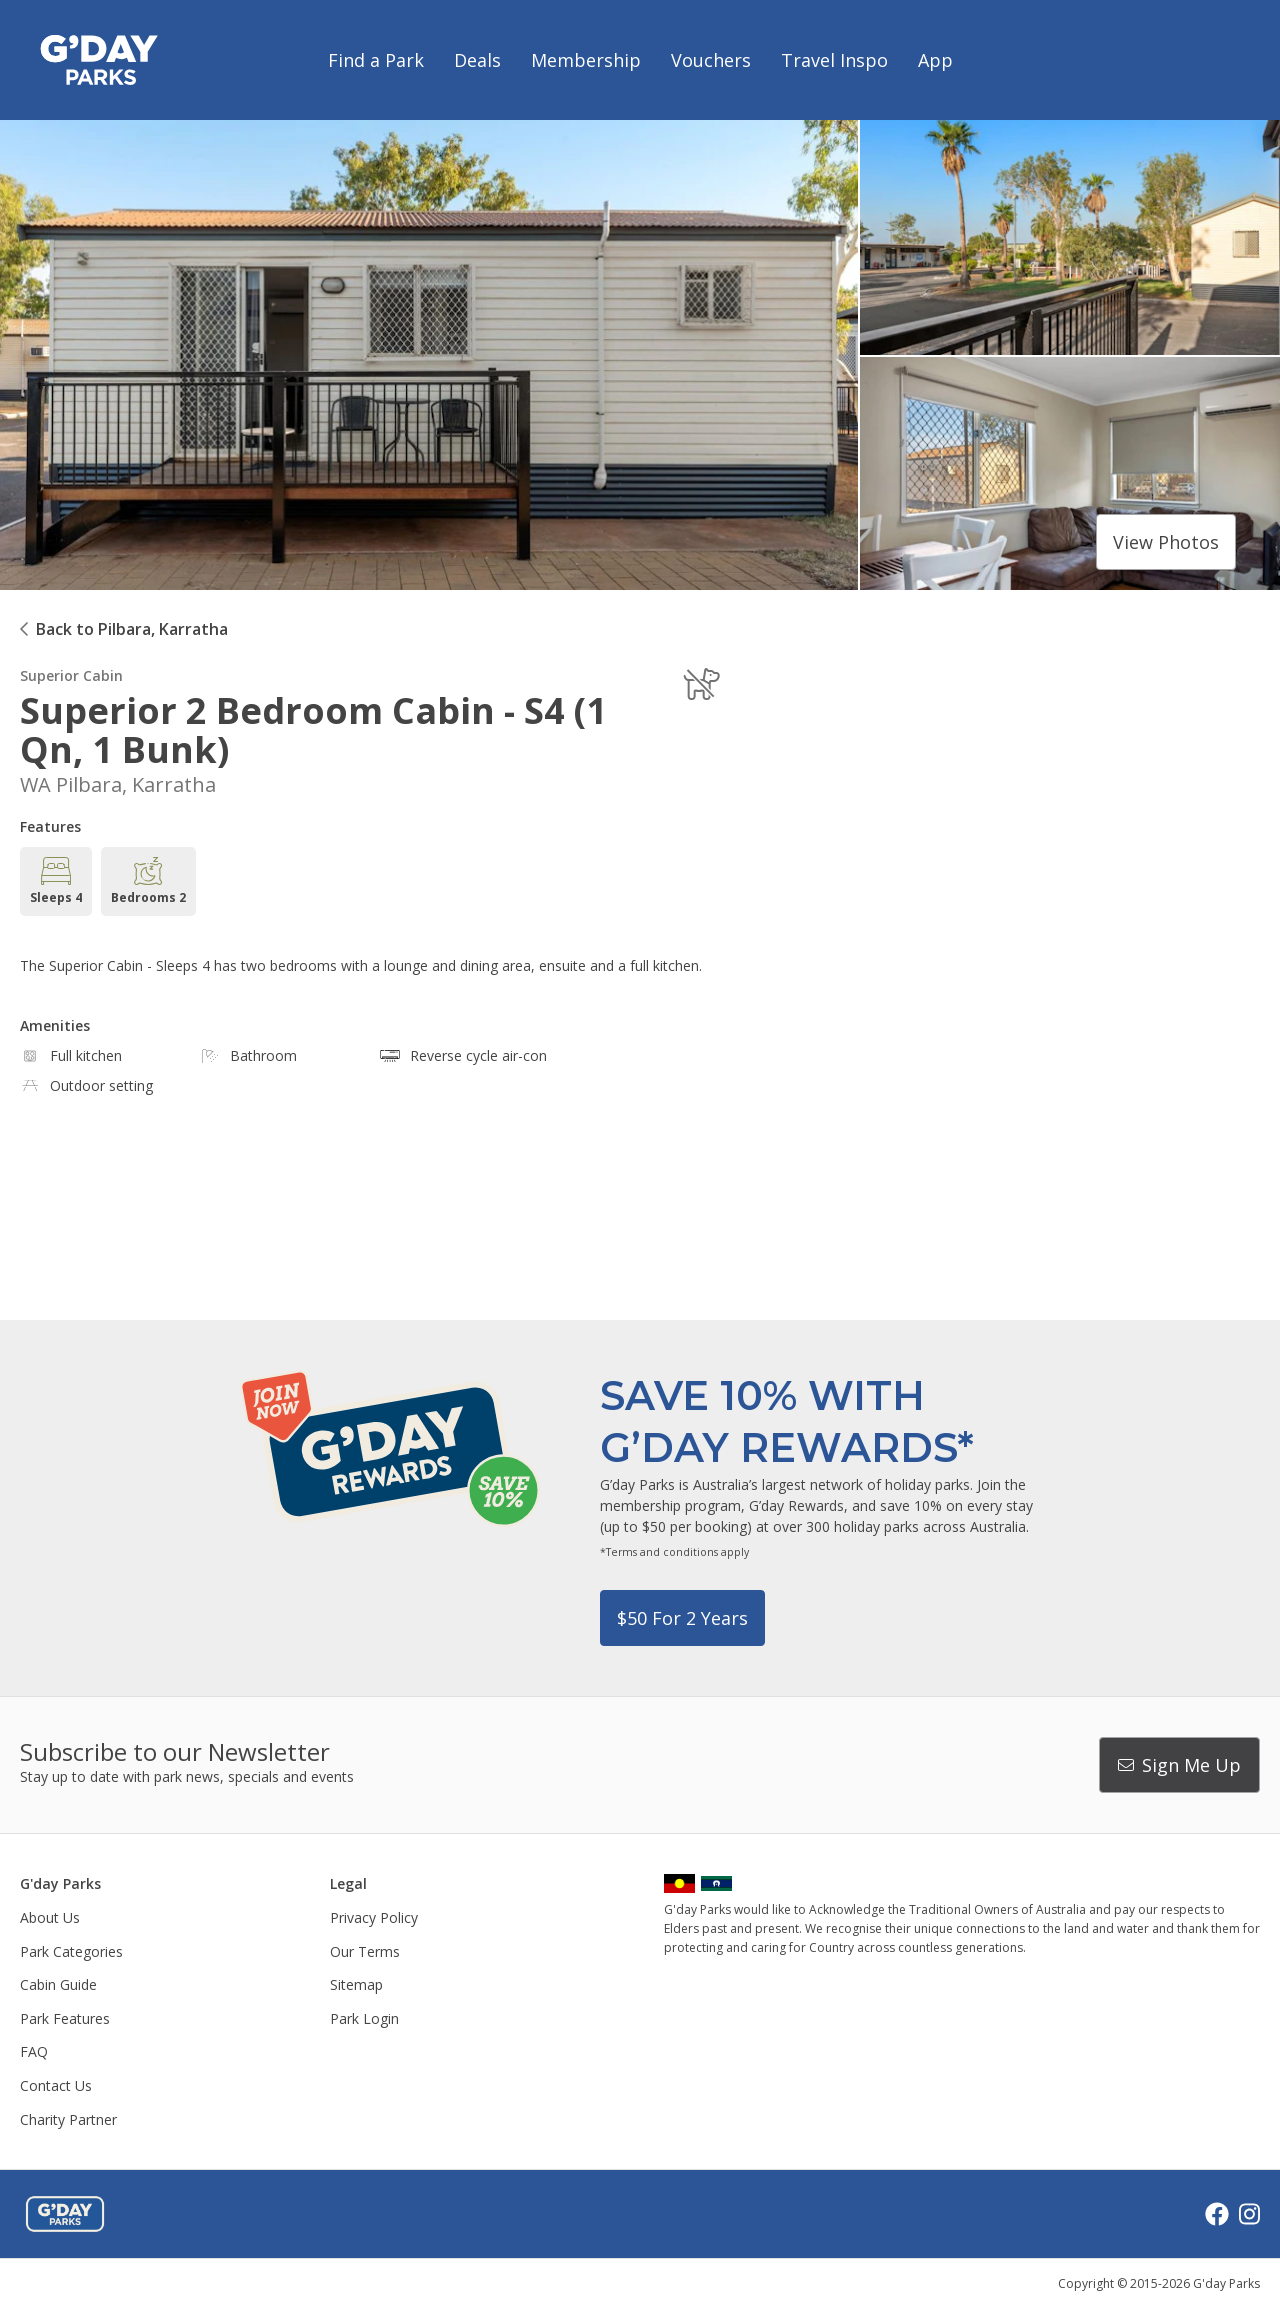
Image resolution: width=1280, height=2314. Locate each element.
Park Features (65, 2018)
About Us (50, 1917)
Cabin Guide (58, 1984)
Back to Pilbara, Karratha (132, 629)
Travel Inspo (834, 60)
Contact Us (56, 2085)
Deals (477, 60)
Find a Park (376, 60)
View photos (1166, 542)
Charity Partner (68, 2119)
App (935, 60)
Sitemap (356, 1984)
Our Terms (365, 1951)
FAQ (34, 2051)
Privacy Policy (374, 1917)
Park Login (364, 2018)
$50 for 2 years (682, 1618)
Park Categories (71, 1951)
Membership (586, 60)
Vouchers (711, 60)
